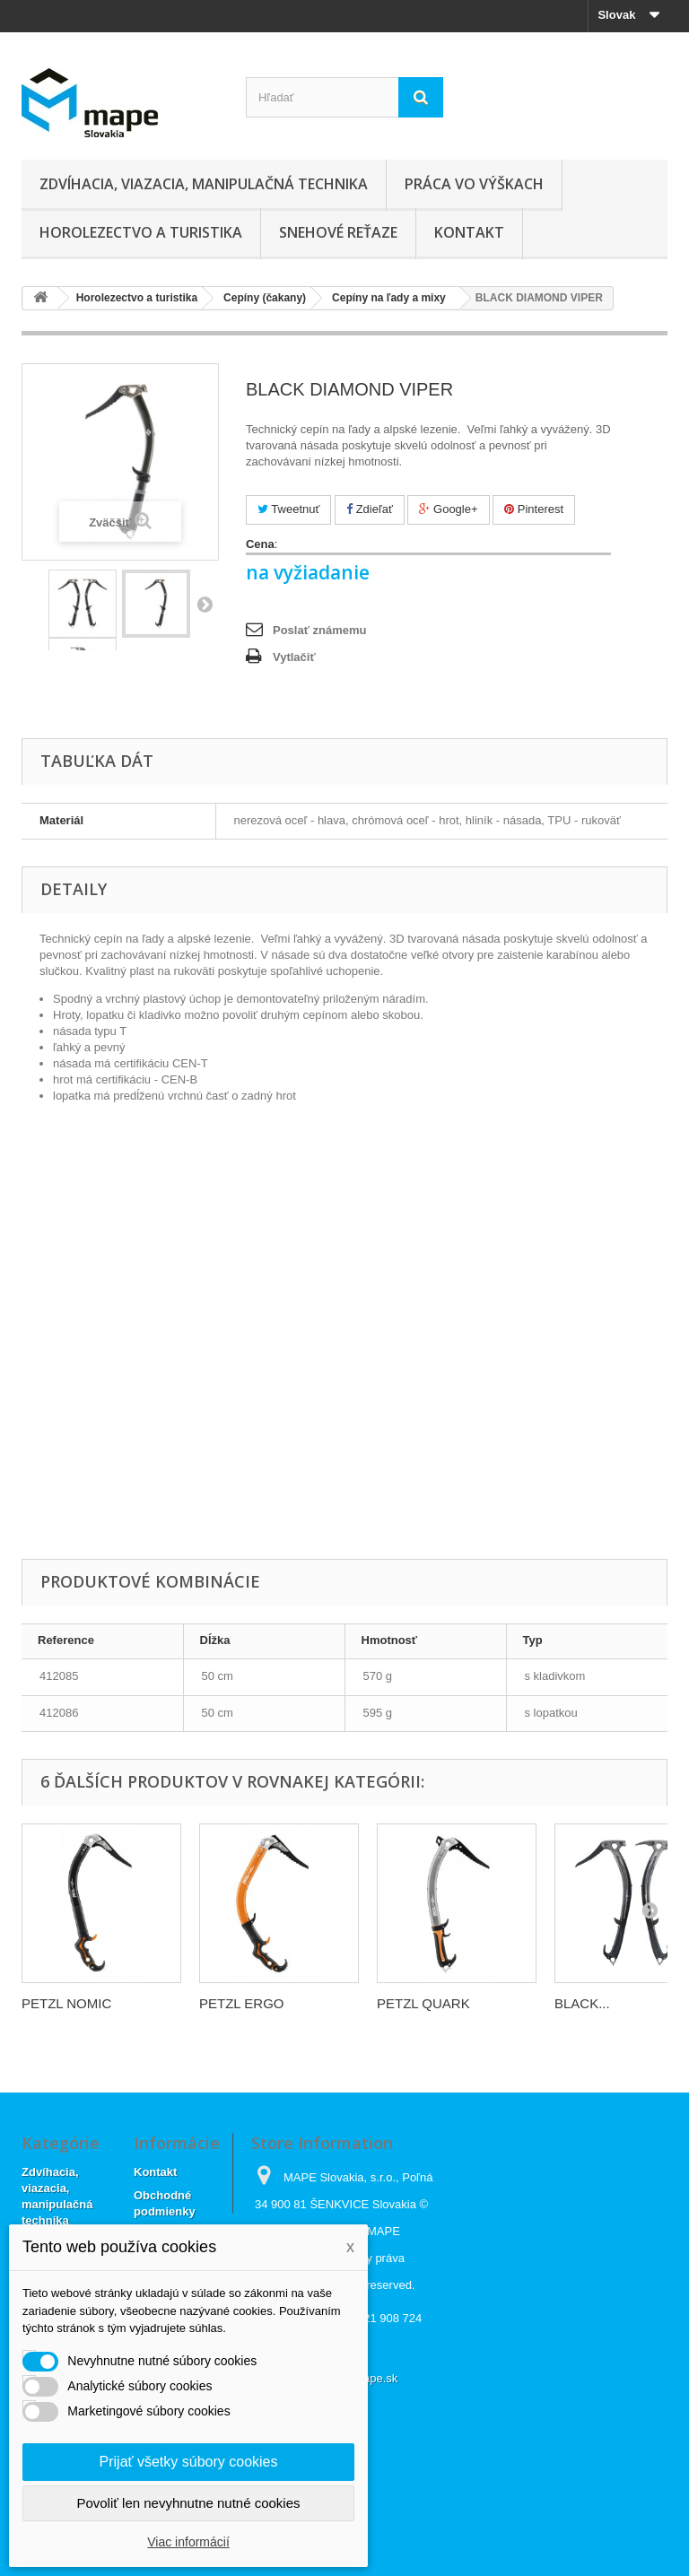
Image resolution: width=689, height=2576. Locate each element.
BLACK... (582, 2003)
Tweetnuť (288, 509)
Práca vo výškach (474, 184)
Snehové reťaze (338, 232)
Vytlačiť (294, 657)
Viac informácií (188, 2542)
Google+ (448, 509)
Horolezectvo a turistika (140, 232)
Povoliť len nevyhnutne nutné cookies (188, 2503)
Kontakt (469, 232)
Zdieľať (369, 509)
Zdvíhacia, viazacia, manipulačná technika (203, 184)
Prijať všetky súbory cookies (189, 2461)
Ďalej (205, 604)
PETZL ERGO (241, 2003)
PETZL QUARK (423, 2003)
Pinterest (533, 509)
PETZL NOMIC (66, 2003)
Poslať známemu (319, 630)
